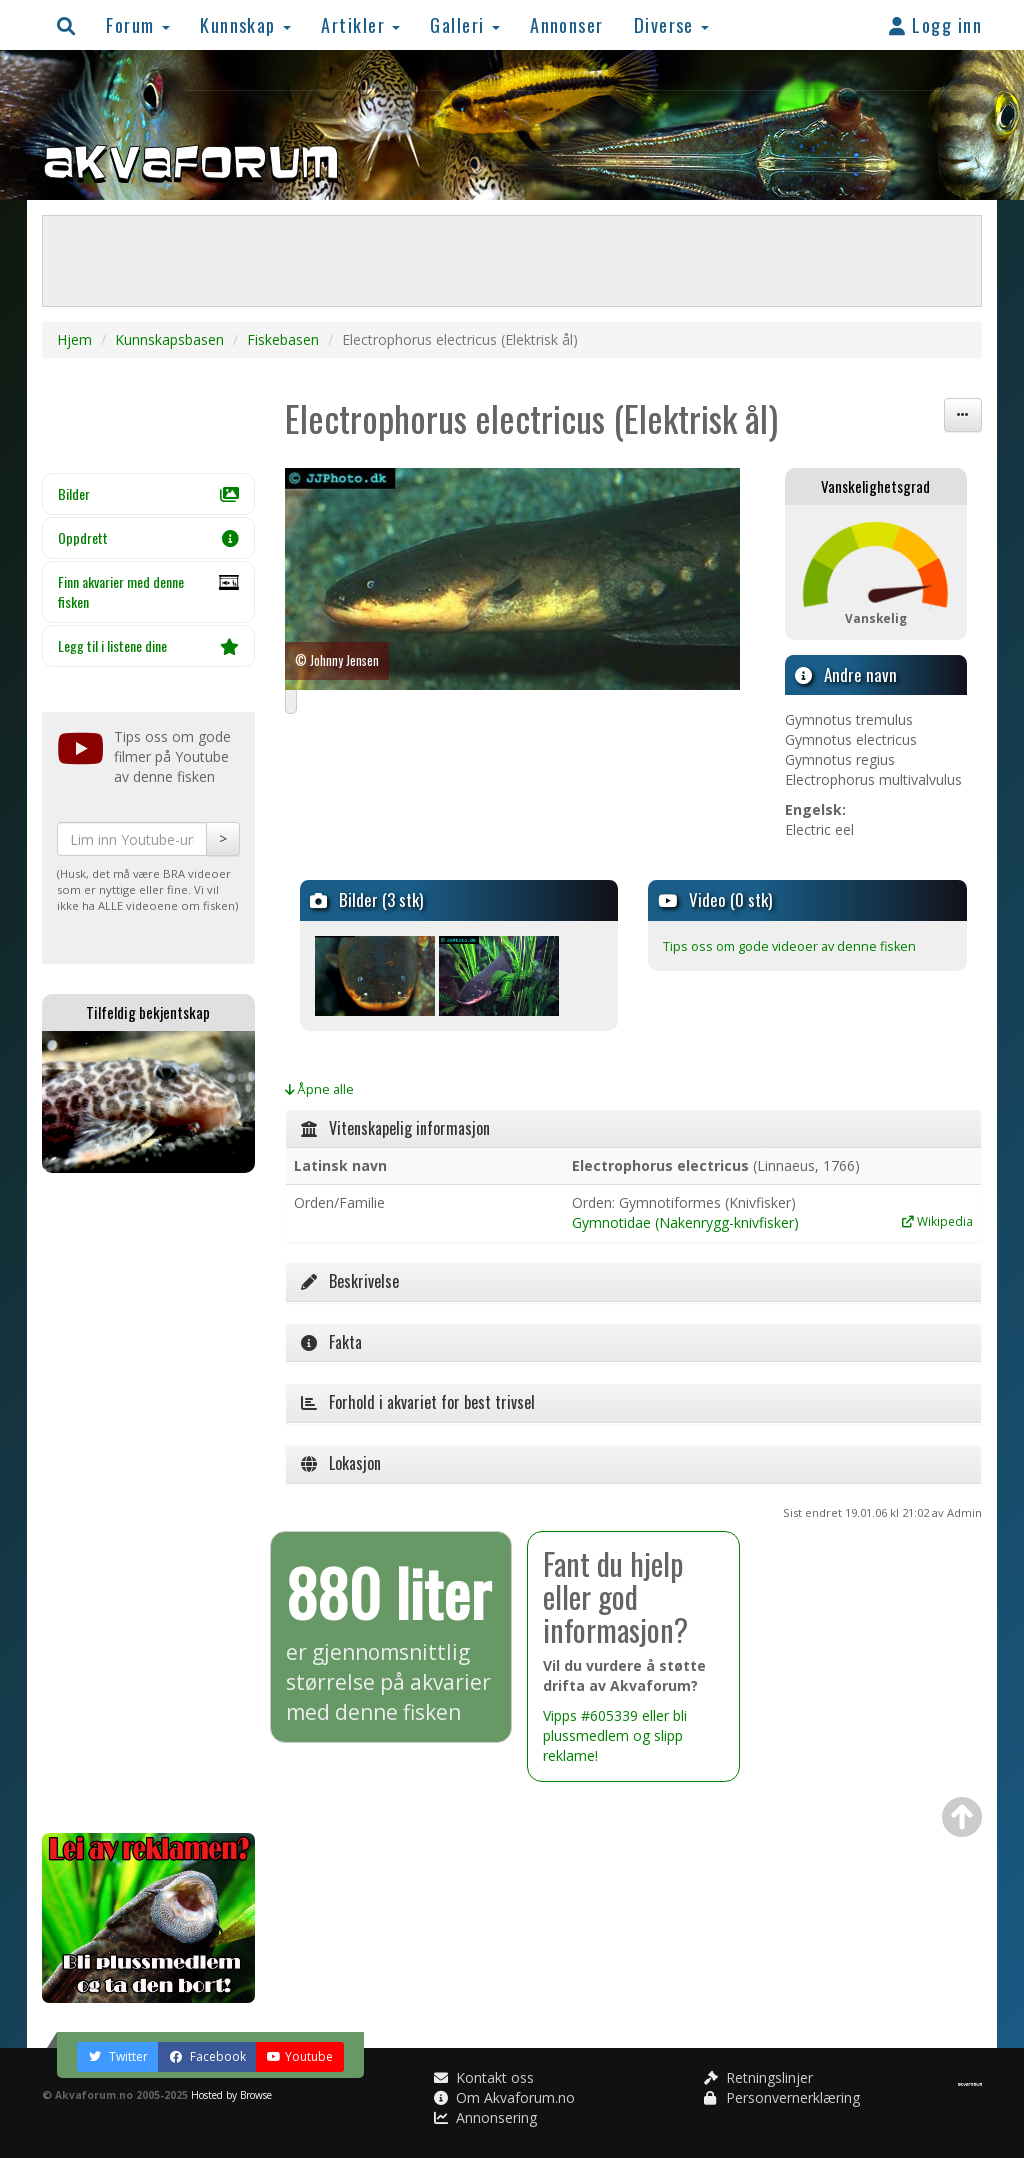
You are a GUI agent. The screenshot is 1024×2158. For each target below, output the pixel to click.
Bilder (148, 493)
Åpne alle (319, 1089)
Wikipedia (937, 1221)
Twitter (118, 2056)
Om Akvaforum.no (504, 2097)
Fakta (331, 1342)
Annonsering (485, 2117)
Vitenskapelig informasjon (395, 1128)
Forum (138, 24)
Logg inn (935, 24)
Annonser (567, 24)
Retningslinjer (758, 2077)
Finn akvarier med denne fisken (148, 593)
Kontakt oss (484, 2077)
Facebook (207, 2056)
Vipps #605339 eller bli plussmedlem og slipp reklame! (615, 1735)
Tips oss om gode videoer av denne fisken (789, 946)
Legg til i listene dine (148, 645)
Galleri (465, 24)
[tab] (634, 1129)
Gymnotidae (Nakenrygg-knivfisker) (685, 1222)
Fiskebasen (283, 339)
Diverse (672, 24)
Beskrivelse (350, 1281)
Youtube (300, 2056)
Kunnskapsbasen (169, 339)
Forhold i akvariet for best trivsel (418, 1402)
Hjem (74, 339)
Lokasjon (341, 1463)
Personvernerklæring (782, 2097)
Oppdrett (148, 537)
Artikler (360, 24)
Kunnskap (245, 24)
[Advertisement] (148, 1503)
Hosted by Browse (231, 2095)
